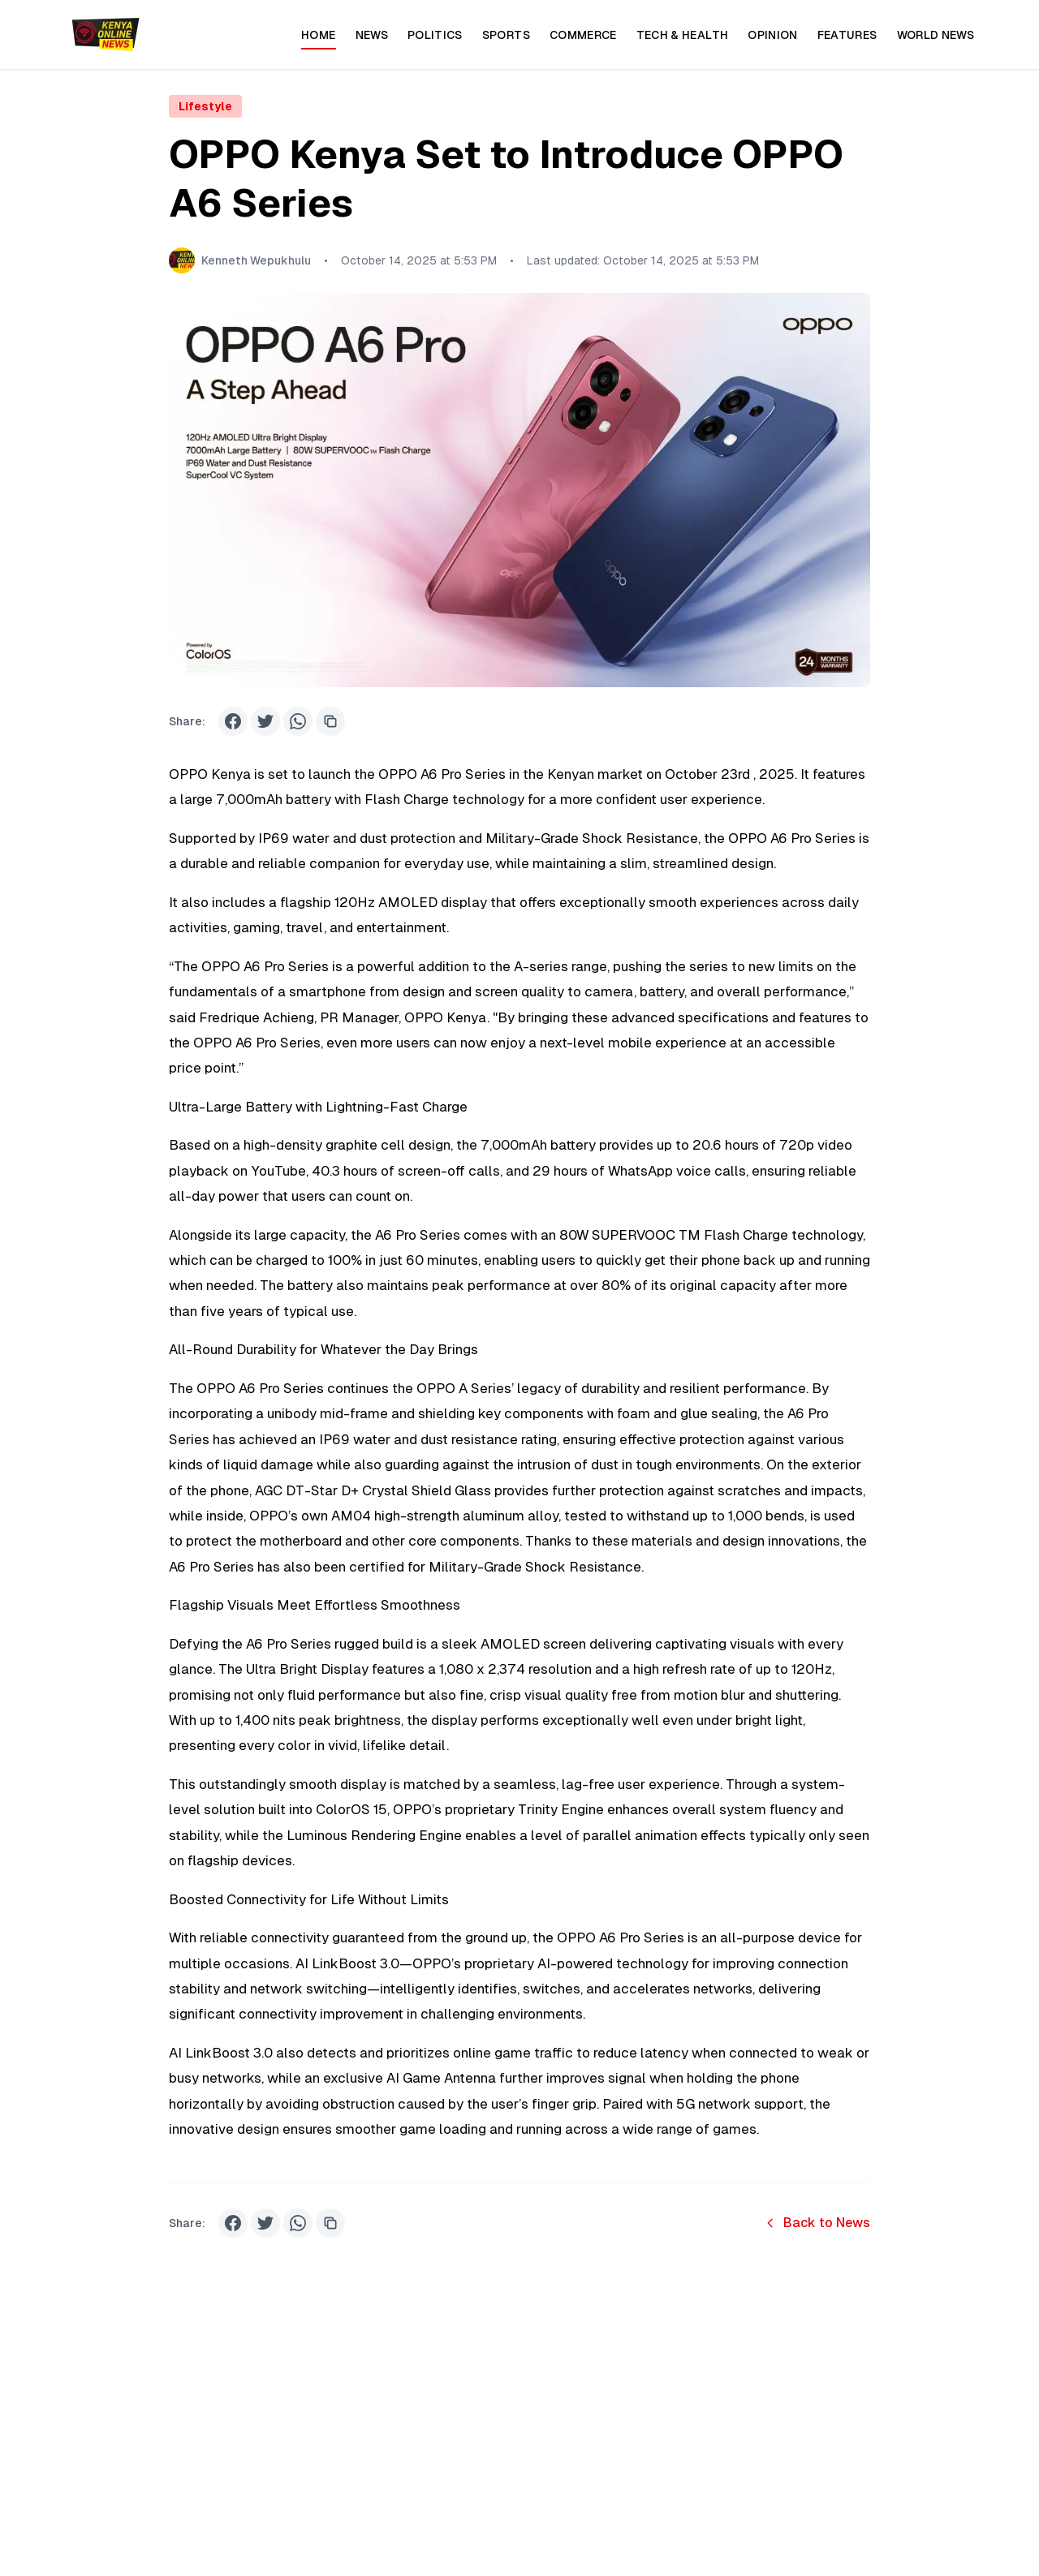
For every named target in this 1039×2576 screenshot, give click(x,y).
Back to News (817, 2222)
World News (936, 34)
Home (318, 38)
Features (847, 34)
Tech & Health (682, 34)
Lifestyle (205, 106)
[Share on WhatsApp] (298, 721)
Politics (435, 34)
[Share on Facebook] (233, 721)
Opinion (772, 34)
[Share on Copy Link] (330, 721)
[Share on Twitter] (265, 721)
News (372, 34)
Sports (506, 34)
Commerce (583, 34)
